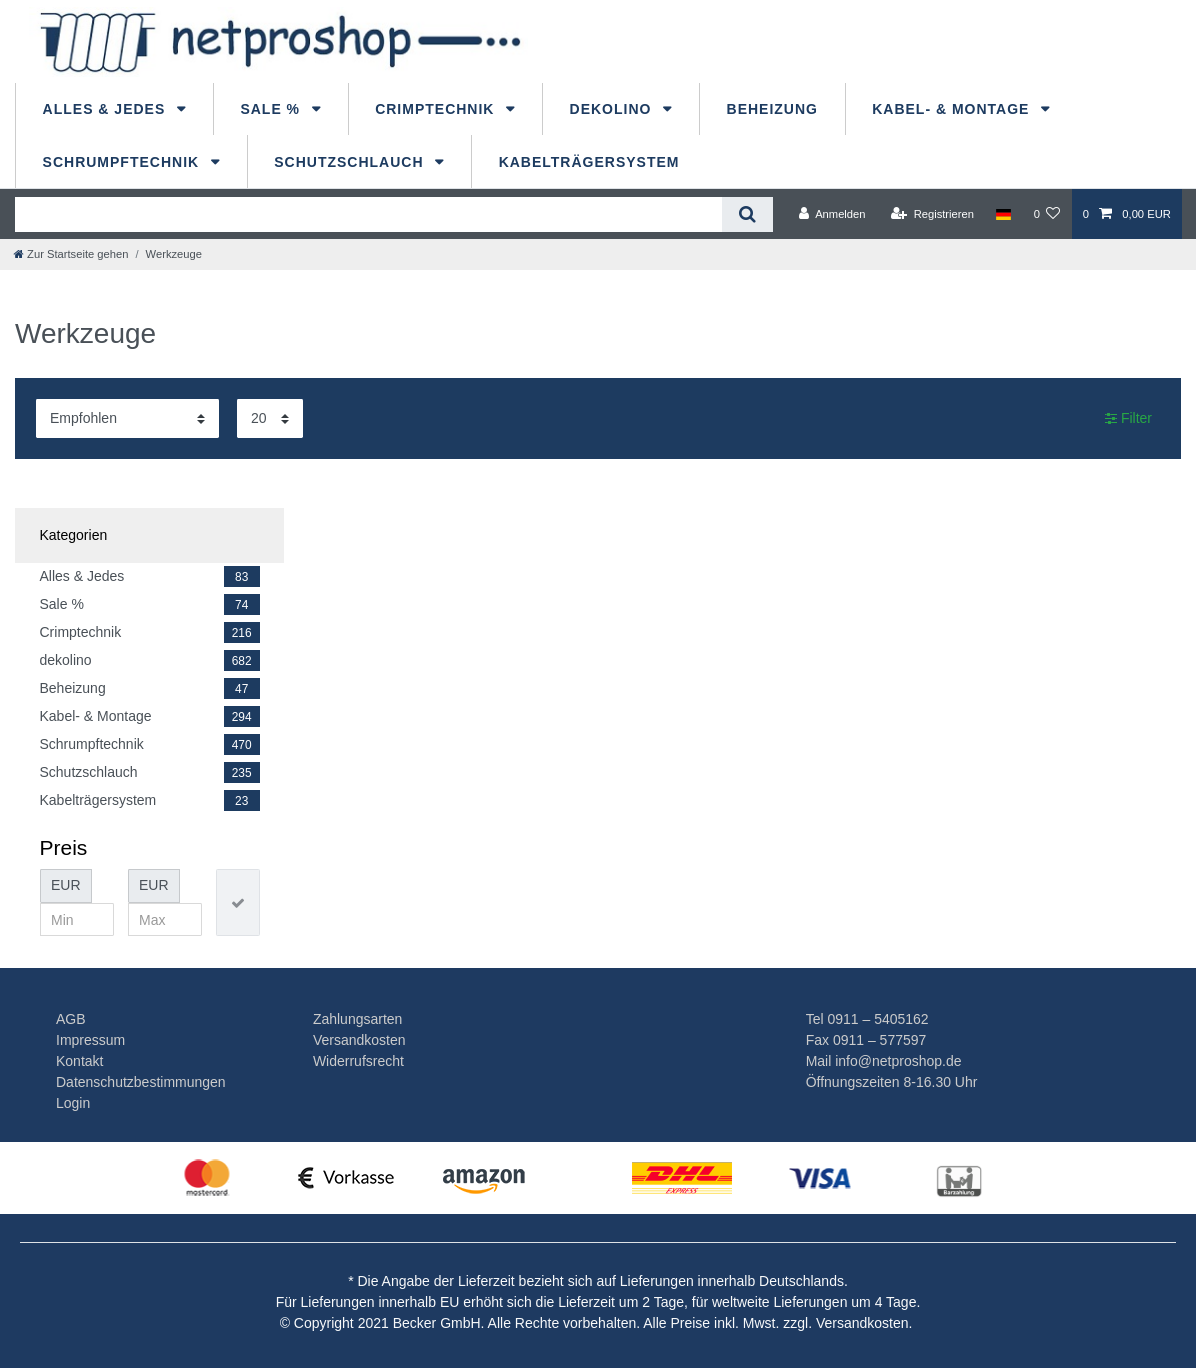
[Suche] (747, 214)
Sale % (272, 109)
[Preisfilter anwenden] (238, 902)
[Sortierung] (127, 418)
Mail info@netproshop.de (884, 1061)
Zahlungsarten (358, 1019)
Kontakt (79, 1061)
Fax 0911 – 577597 (866, 1040)
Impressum (90, 1040)
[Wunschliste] (1046, 214)
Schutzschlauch (351, 162)
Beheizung (772, 109)
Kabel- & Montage (953, 109)
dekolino (613, 109)
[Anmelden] (832, 214)
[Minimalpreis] (77, 920)
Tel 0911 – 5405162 (867, 1019)
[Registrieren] (932, 214)
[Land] (1003, 214)
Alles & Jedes (107, 109)
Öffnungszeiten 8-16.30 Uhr (892, 1082)
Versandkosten (359, 1040)
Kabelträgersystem (589, 162)
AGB (71, 1019)
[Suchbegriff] (368, 214)
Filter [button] (1128, 419)
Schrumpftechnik (123, 162)
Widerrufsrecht (358, 1061)
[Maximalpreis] (165, 920)
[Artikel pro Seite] (270, 418)
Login (73, 1103)
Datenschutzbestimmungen (141, 1082)
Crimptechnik (437, 109)
